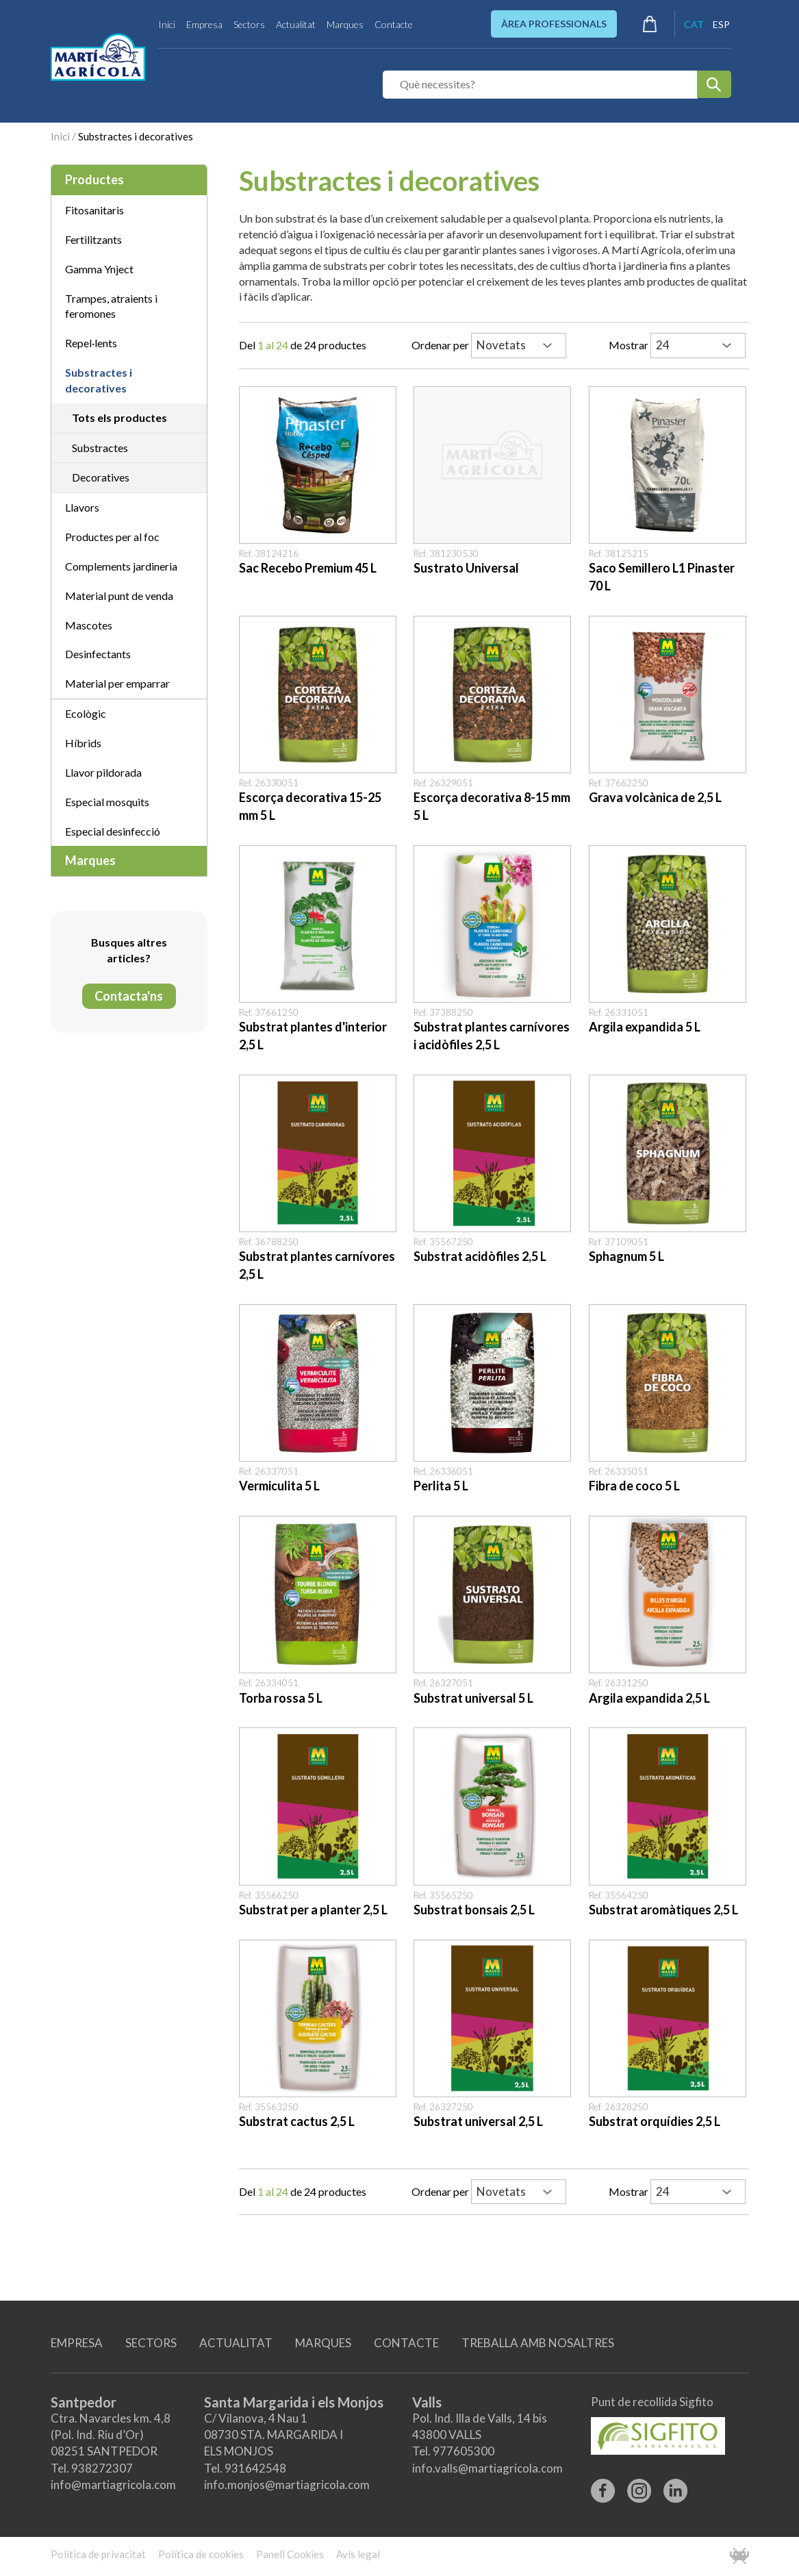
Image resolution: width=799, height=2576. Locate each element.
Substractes (100, 447)
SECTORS (151, 2343)
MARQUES (323, 2343)
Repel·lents (91, 342)
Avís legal (358, 2554)
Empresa (204, 24)
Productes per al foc (112, 536)
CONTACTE (406, 2343)
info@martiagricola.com (113, 2484)
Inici (166, 24)
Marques (345, 24)
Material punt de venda (119, 595)
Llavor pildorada (103, 772)
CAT (694, 24)
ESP (721, 24)
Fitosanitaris (94, 209)
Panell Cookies (290, 2554)
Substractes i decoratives (135, 136)
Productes (94, 179)
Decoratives (100, 477)
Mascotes (88, 625)
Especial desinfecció (112, 831)
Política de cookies (201, 2554)
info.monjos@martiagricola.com (287, 2484)
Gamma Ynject (99, 268)
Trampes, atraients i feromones (111, 306)
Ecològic (85, 713)
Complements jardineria (121, 566)
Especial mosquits (107, 801)
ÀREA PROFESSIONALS (554, 23)
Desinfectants (98, 653)
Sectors (249, 24)
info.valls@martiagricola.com (487, 2468)
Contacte (394, 24)
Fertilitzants (93, 239)
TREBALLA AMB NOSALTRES (537, 2343)
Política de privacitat (98, 2554)
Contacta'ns (128, 995)
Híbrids (83, 742)
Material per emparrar (117, 683)
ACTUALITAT (235, 2343)
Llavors (82, 507)
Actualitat (296, 24)
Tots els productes (119, 417)
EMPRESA (77, 2343)
